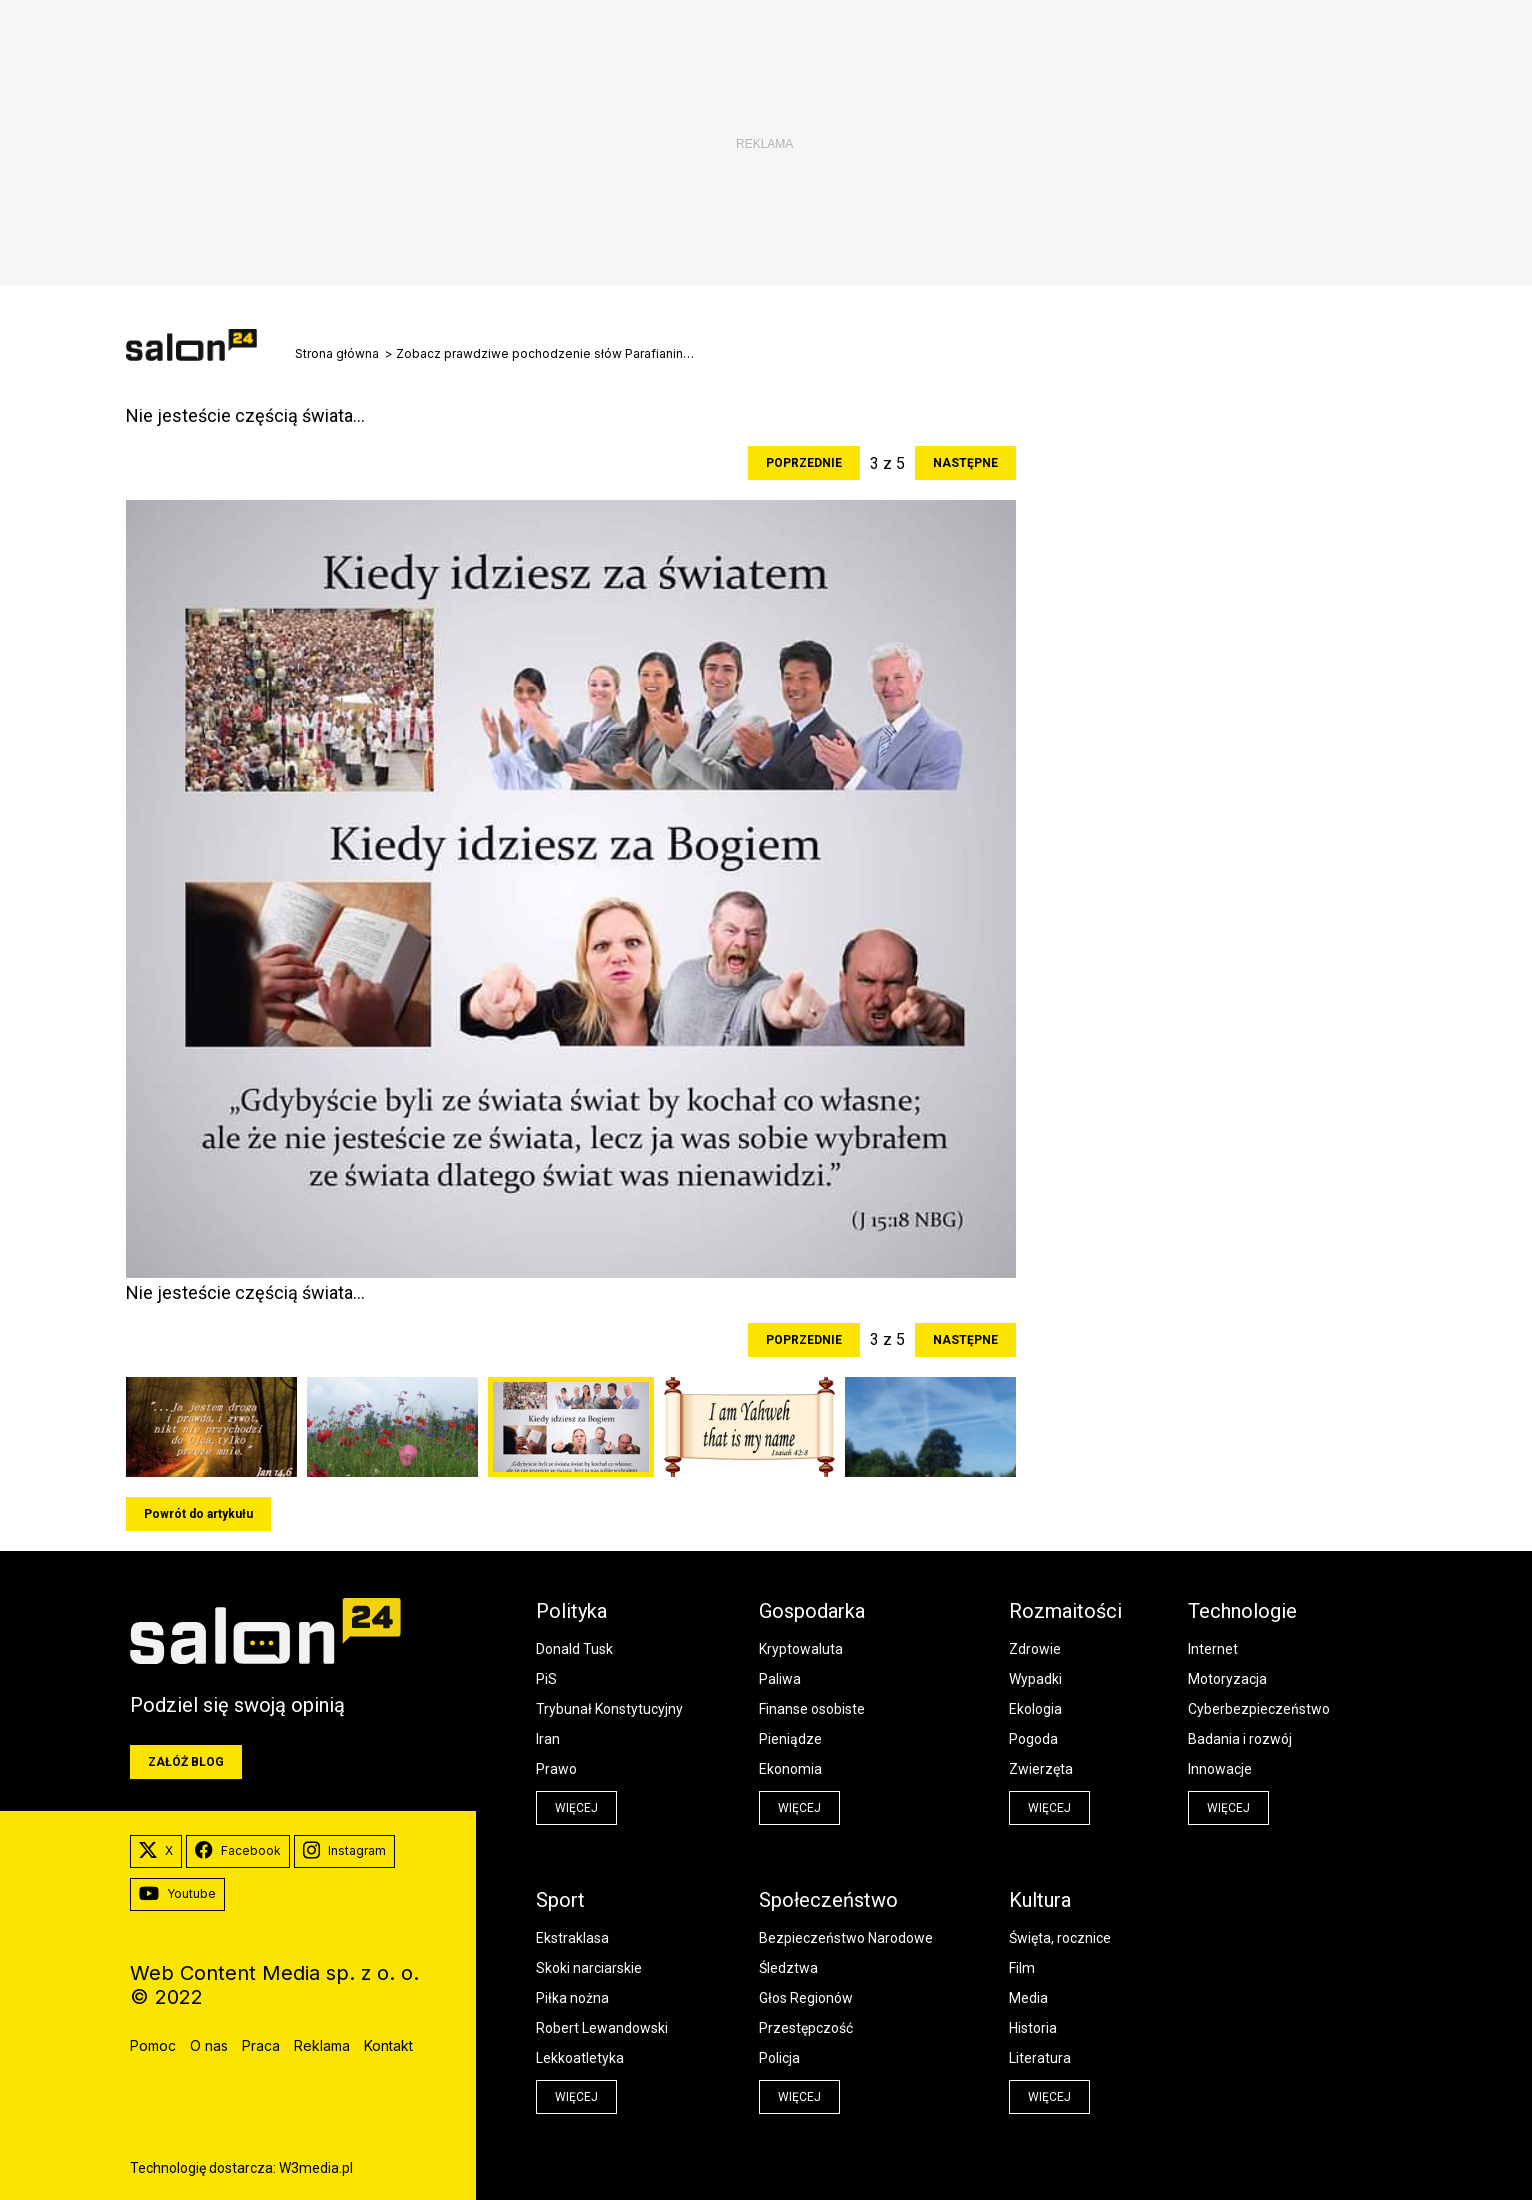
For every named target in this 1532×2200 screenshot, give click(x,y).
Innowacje (1220, 1769)
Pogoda (1033, 1739)
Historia (1033, 2028)
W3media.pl (316, 2168)
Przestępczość (806, 2028)
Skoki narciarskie (589, 1968)
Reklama (322, 2045)
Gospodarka (812, 1611)
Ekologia (1035, 1709)
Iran (548, 1739)
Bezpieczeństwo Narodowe (846, 1938)
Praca (261, 2045)
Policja (779, 2058)
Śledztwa (788, 1968)
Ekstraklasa (572, 1938)
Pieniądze (790, 1739)
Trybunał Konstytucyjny (609, 1709)
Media (1028, 1998)
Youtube (177, 1894)
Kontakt (388, 2045)
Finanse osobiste (812, 1709)
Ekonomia (790, 1769)
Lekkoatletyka (580, 2058)
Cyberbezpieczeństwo (1259, 1709)
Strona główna (337, 354)
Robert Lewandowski (602, 2028)
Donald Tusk (574, 1649)
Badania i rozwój (1240, 1739)
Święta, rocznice (1060, 1938)
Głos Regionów (806, 1998)
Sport (560, 1900)
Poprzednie (804, 463)
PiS (546, 1679)
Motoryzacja (1227, 1679)
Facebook (238, 1851)
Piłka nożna (572, 1998)
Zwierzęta (1041, 1769)
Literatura (1040, 2058)
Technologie (1242, 1611)
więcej (576, 1808)
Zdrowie (1035, 1649)
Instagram (344, 1851)
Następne (965, 463)
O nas (209, 2045)
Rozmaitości (1065, 1611)
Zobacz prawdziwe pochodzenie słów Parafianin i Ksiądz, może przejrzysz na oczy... (546, 354)
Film (1022, 1968)
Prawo (556, 1769)
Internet (1213, 1649)
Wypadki (1035, 1679)
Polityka (571, 1611)
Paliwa (780, 1679)
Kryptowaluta (801, 1649)
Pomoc (153, 2045)
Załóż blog (186, 1762)
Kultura (1040, 1900)
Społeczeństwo (828, 1900)
